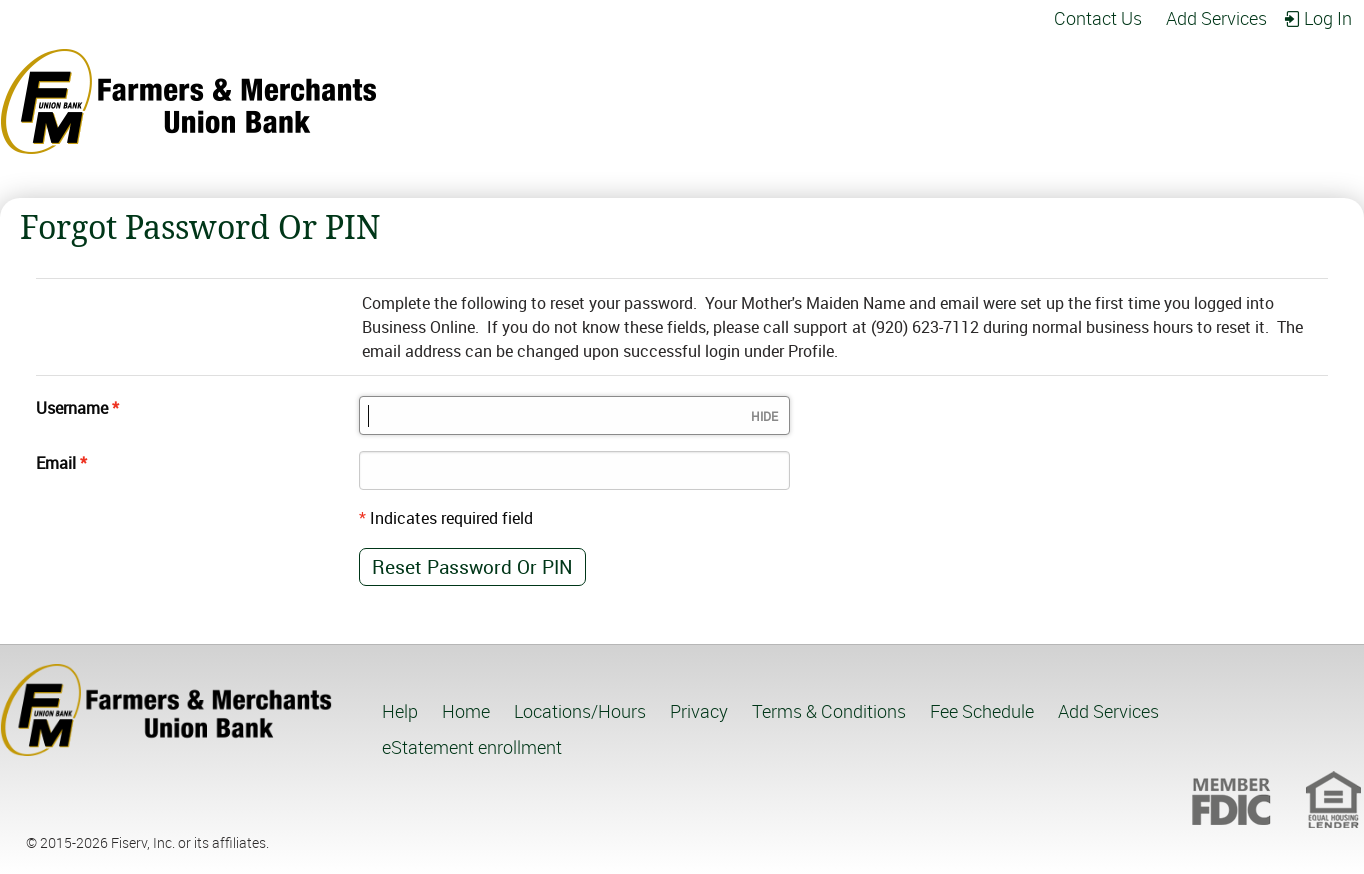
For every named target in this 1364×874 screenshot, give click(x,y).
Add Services (1216, 18)
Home (466, 711)
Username (72, 408)
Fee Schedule (982, 711)
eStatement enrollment (472, 747)
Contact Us (1098, 18)
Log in (1328, 18)
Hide (764, 416)
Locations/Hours (580, 711)
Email (56, 463)
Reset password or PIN (472, 567)
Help (400, 711)
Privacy (699, 711)
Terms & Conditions (829, 711)
